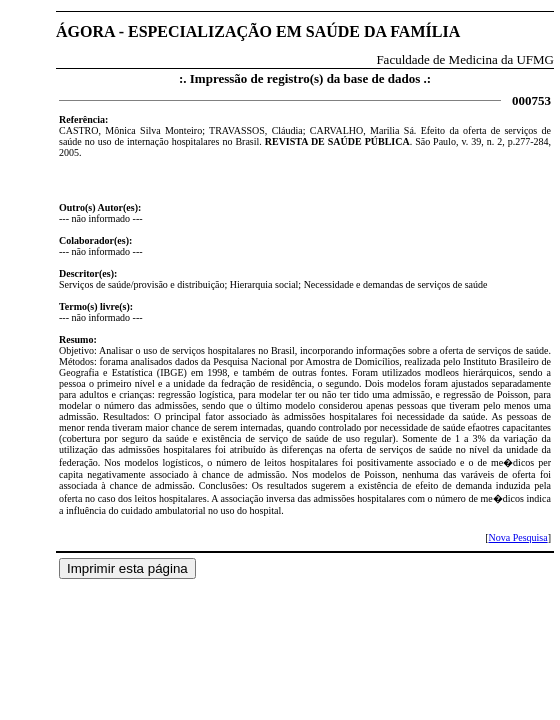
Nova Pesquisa (517, 537)
